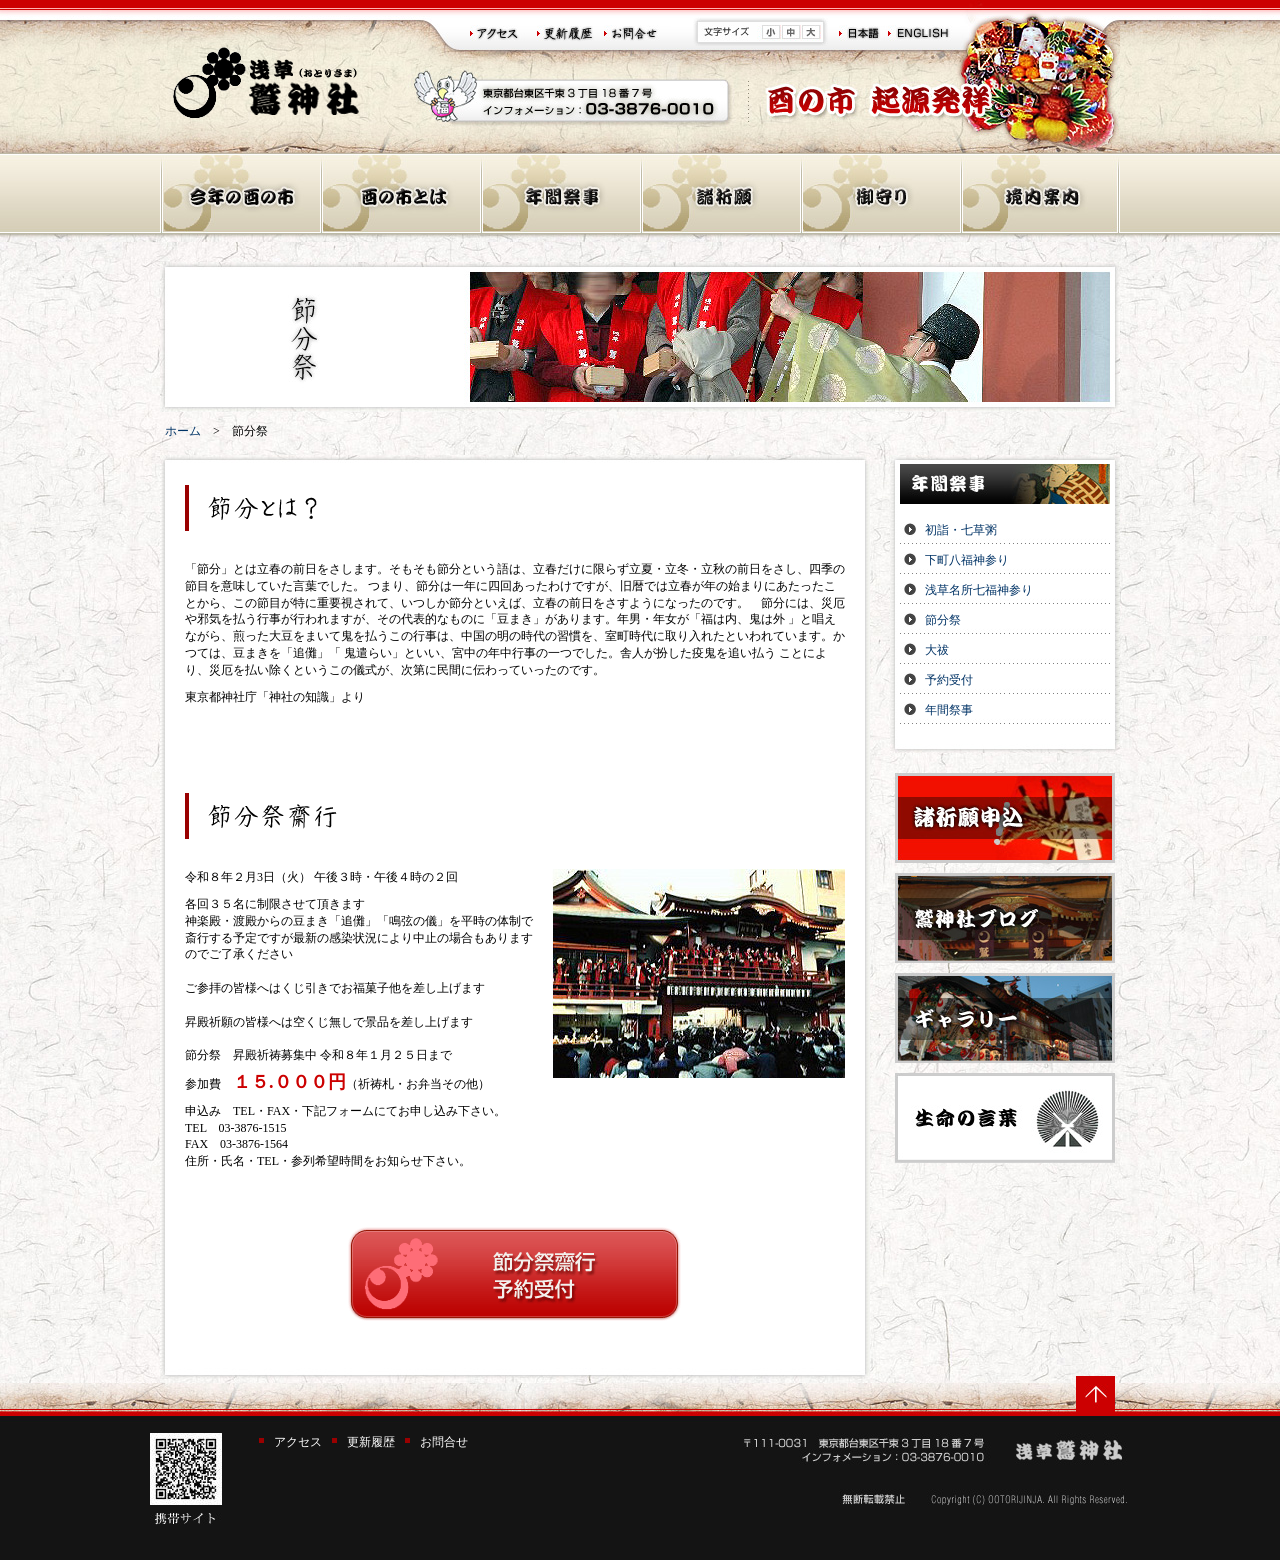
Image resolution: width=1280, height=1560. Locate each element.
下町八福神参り (967, 560)
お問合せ (444, 1442)
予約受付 (949, 680)
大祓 (937, 650)
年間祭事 (949, 710)
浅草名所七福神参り (979, 590)
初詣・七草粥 (961, 530)
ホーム (183, 431)
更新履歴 (371, 1442)
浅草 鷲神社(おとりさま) (266, 82)
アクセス (298, 1442)
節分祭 (943, 620)
